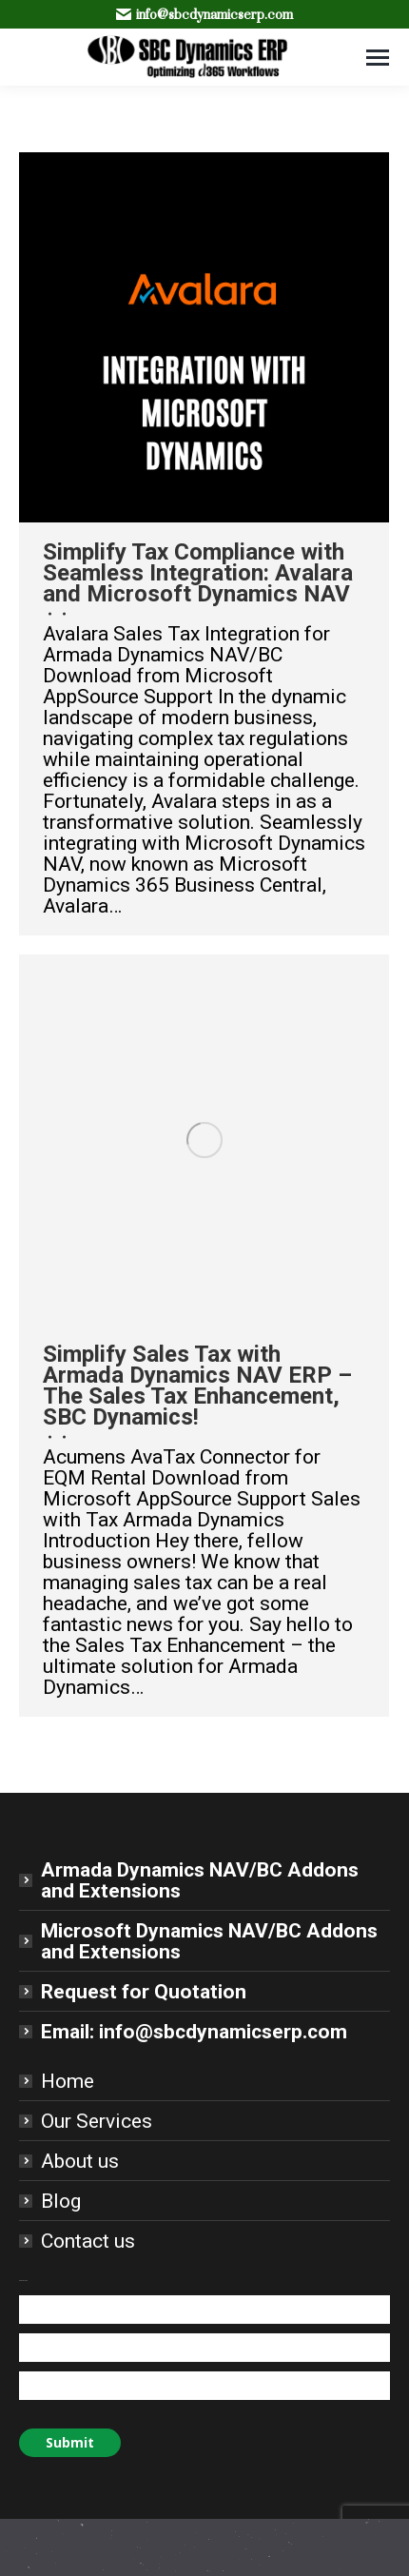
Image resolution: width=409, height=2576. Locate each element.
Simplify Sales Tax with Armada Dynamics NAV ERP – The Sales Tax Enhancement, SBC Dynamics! (197, 1385)
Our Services (96, 2121)
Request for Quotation (143, 1991)
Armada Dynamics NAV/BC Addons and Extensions (200, 1880)
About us (80, 2161)
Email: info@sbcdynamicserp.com (194, 2031)
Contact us (88, 2241)
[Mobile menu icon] (377, 57)
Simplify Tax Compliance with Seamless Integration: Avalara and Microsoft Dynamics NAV (198, 573)
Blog (61, 2201)
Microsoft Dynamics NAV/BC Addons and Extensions (209, 1941)
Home (67, 2081)
